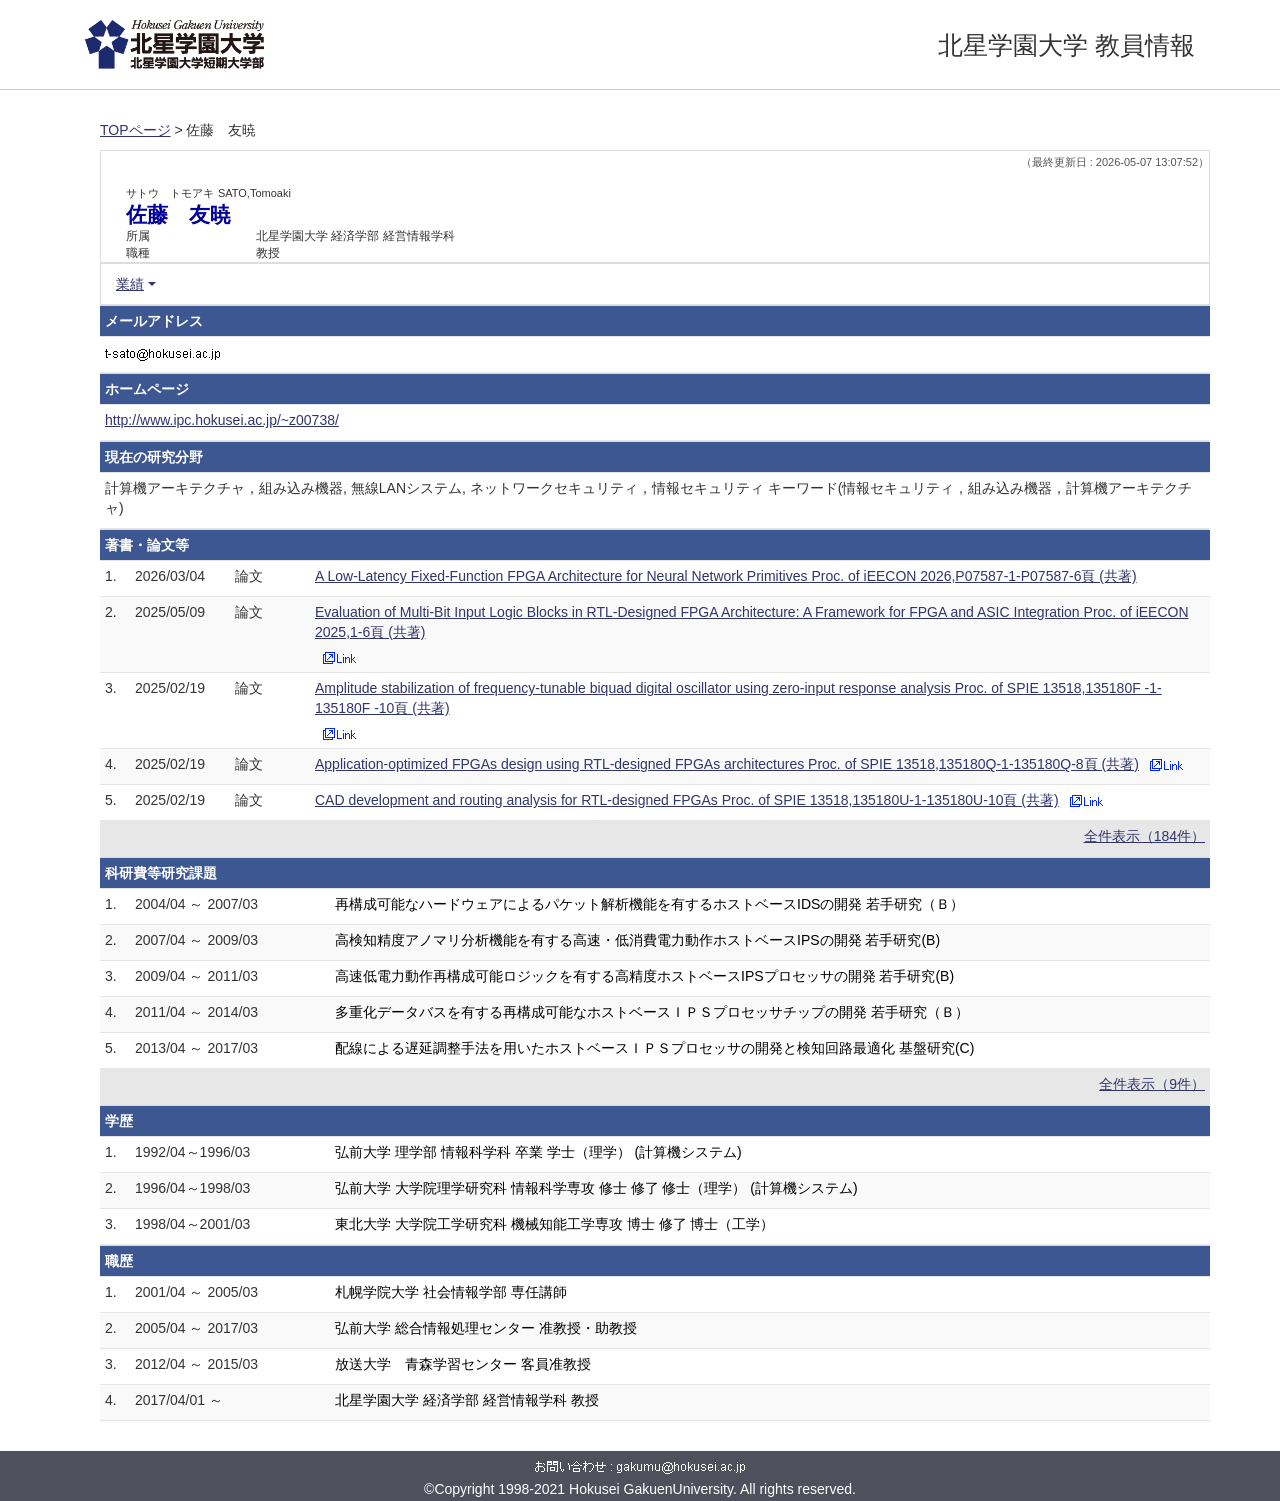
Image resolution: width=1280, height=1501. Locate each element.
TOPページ (135, 130)
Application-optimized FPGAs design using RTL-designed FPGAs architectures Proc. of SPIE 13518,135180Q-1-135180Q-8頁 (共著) (727, 764)
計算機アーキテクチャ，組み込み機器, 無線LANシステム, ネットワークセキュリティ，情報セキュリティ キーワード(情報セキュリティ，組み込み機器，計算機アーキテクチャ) (648, 498)
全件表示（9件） (1152, 1084)
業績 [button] (130, 284)
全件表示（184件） (1144, 836)
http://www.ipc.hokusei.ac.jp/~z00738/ (222, 420)
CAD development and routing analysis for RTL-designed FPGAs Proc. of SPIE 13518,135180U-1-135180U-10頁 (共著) (687, 800)
